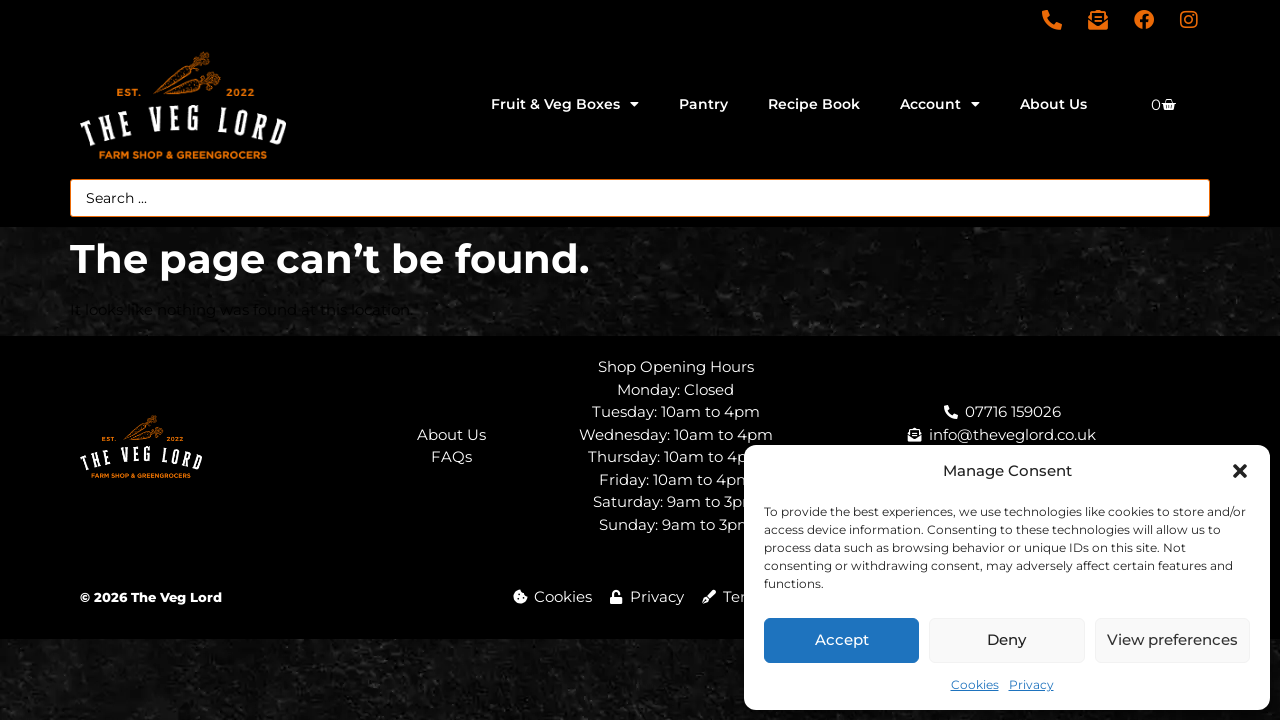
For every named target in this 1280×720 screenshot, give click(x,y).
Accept (842, 639)
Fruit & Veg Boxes (565, 104)
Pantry (703, 104)
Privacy (1031, 684)
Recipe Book (814, 104)
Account (940, 104)
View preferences (1172, 639)
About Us (1053, 104)
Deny (1006, 639)
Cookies (975, 684)
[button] (1240, 471)
